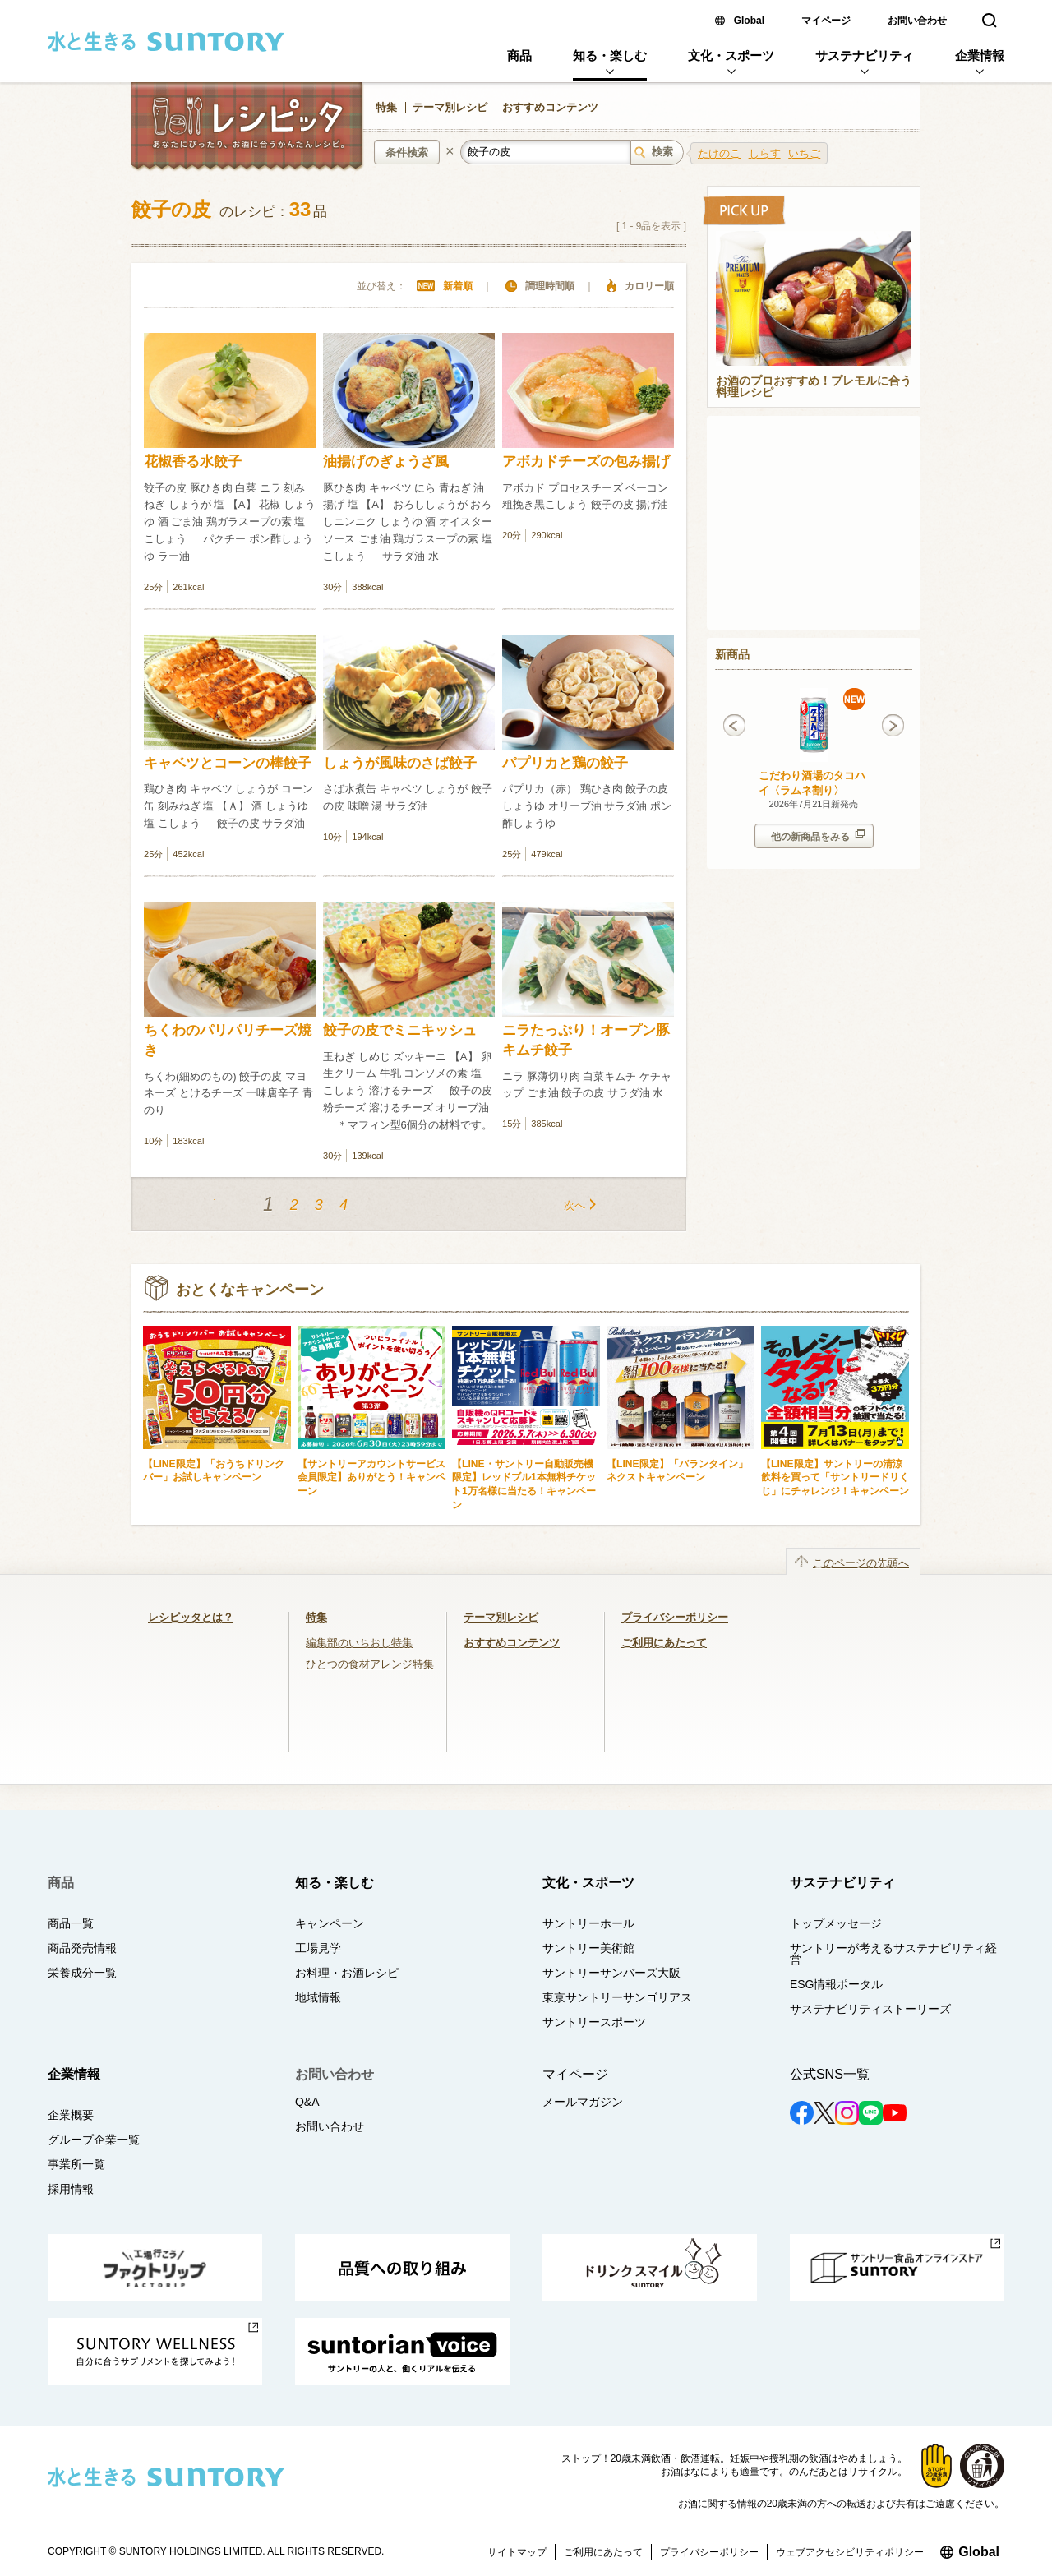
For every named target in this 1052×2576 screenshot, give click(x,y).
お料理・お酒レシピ (347, 1972)
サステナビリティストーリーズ (870, 2008)
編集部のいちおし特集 (359, 1643)
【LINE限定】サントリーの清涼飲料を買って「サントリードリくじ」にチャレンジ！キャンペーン (835, 1477)
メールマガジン (582, 2101)
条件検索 (406, 152)
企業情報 (979, 55)
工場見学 (318, 1948)
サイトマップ (517, 2552)
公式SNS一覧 (830, 2074)
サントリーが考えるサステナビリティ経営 (893, 1953)
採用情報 (71, 2188)
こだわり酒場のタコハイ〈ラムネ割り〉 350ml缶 (812, 790)
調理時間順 (549, 286)
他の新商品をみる (818, 836)
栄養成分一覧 (82, 1972)
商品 (519, 55)
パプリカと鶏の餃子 (565, 763)
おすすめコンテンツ (550, 107)
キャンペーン (329, 1923)
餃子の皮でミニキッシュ (400, 1030)
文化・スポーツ (731, 55)
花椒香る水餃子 (193, 461)
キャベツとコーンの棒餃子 (227, 763)
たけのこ (719, 153)
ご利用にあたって (664, 1643)
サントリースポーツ (594, 2022)
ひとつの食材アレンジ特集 (370, 1664)
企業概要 (71, 2114)
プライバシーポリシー (674, 1617)
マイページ (826, 20)
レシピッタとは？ (190, 1617)
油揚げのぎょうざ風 (386, 461)
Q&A (307, 2101)
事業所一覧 (76, 2164)
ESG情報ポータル (837, 1984)
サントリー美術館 (588, 1948)
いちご (804, 153)
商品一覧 (71, 1923)
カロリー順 (649, 286)
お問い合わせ (917, 20)
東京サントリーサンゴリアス (617, 1997)
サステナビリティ (864, 55)
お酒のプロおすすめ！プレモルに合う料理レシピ (813, 387)
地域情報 (318, 1997)
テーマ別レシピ (450, 107)
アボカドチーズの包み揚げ (586, 461)
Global (749, 20)
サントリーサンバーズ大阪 (611, 1972)
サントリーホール (588, 1923)
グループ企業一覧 (94, 2139)
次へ (574, 1205)
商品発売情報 (82, 1948)
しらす (765, 153)
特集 (386, 107)
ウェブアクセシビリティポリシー (850, 2552)
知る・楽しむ (610, 55)
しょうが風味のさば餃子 (400, 763)
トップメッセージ (836, 1923)
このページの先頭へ (861, 1563)
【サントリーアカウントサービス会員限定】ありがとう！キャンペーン (371, 1477)
